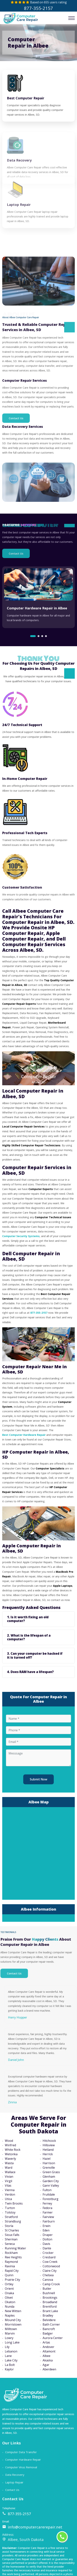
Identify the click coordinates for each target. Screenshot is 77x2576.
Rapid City (12, 2271)
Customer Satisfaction (22, 904)
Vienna (10, 2190)
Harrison (49, 2163)
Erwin (46, 2226)
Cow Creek (50, 2262)
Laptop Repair (14, 2499)
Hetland (48, 2150)
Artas (46, 2342)
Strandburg (13, 2221)
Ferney (47, 2203)
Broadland (50, 2302)
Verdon (10, 2194)
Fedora (47, 2208)
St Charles (12, 2230)
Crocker (48, 2253)
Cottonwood (51, 2266)
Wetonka (11, 2154)
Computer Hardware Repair (23, 2477)
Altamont (49, 2351)
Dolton (47, 2239)
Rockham (11, 2253)
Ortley (9, 2284)
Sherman (11, 2239)
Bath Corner (51, 2324)
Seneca (10, 2244)
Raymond (11, 2262)
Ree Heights (13, 2257)
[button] (33, 636)
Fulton (47, 2190)
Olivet (9, 2297)
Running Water (15, 2248)
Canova (48, 2280)
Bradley (48, 2315)
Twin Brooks (14, 2203)
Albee (46, 2356)
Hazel (46, 2159)
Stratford (11, 2217)
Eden (46, 2230)
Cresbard (49, 2257)
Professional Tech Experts (24, 850)
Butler (47, 2289)
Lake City (11, 2360)
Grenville (49, 2167)
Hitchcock (49, 2141)
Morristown (13, 2324)
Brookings (50, 2297)
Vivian (9, 2176)
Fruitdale (49, 2194)
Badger (48, 2333)
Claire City (50, 2271)
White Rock (12, 2150)
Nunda (9, 2306)
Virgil (8, 2181)
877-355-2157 (38, 8)
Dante (47, 2248)
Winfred (10, 2145)
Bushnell (49, 2293)
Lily (7, 2347)
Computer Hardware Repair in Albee (37, 608)
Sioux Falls (12, 2235)
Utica (8, 2199)
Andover (48, 2347)
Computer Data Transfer (21, 2469)
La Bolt (10, 2365)
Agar (46, 2365)
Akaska (48, 2360)
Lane (8, 2356)
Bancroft (49, 2329)
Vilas (8, 2185)
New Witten (13, 2311)
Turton (10, 2208)
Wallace (10, 2172)
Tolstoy (10, 2212)
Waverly (10, 2159)
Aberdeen (49, 2369)
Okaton (10, 2302)
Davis (46, 2244)
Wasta (9, 2163)
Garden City (51, 2181)
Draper (48, 2235)
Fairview (48, 2217)
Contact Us (16, 537)
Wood (9, 2141)
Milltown (11, 2329)
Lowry (9, 2338)
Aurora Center (53, 2338)
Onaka (9, 2293)
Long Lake (12, 2342)
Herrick (48, 2154)
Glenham (49, 2176)
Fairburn (49, 2221)
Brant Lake (50, 2311)
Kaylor (9, 2369)
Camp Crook (51, 2284)
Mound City (13, 2320)
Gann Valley (51, 2185)
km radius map (38, 1853)
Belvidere (49, 2320)
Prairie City (12, 2280)
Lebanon (11, 2351)
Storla (9, 2226)
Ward (8, 2167)
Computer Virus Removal (21, 2484)
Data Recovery (14, 2492)
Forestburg (50, 2199)
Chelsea (48, 2275)
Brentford (50, 2306)
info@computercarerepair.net (32, 2544)
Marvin (10, 2333)
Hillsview (49, 2145)
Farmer (48, 2212)
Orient (9, 2289)
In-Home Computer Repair (24, 797)
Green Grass (51, 2172)
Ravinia (10, 2266)
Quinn (9, 2275)
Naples (10, 2315)
